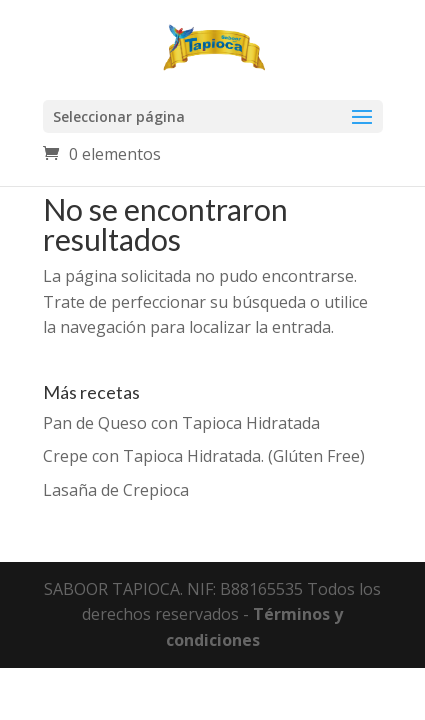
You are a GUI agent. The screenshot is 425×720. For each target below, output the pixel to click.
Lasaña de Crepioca (116, 490)
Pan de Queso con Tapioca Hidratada (181, 423)
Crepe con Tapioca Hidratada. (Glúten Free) (204, 456)
